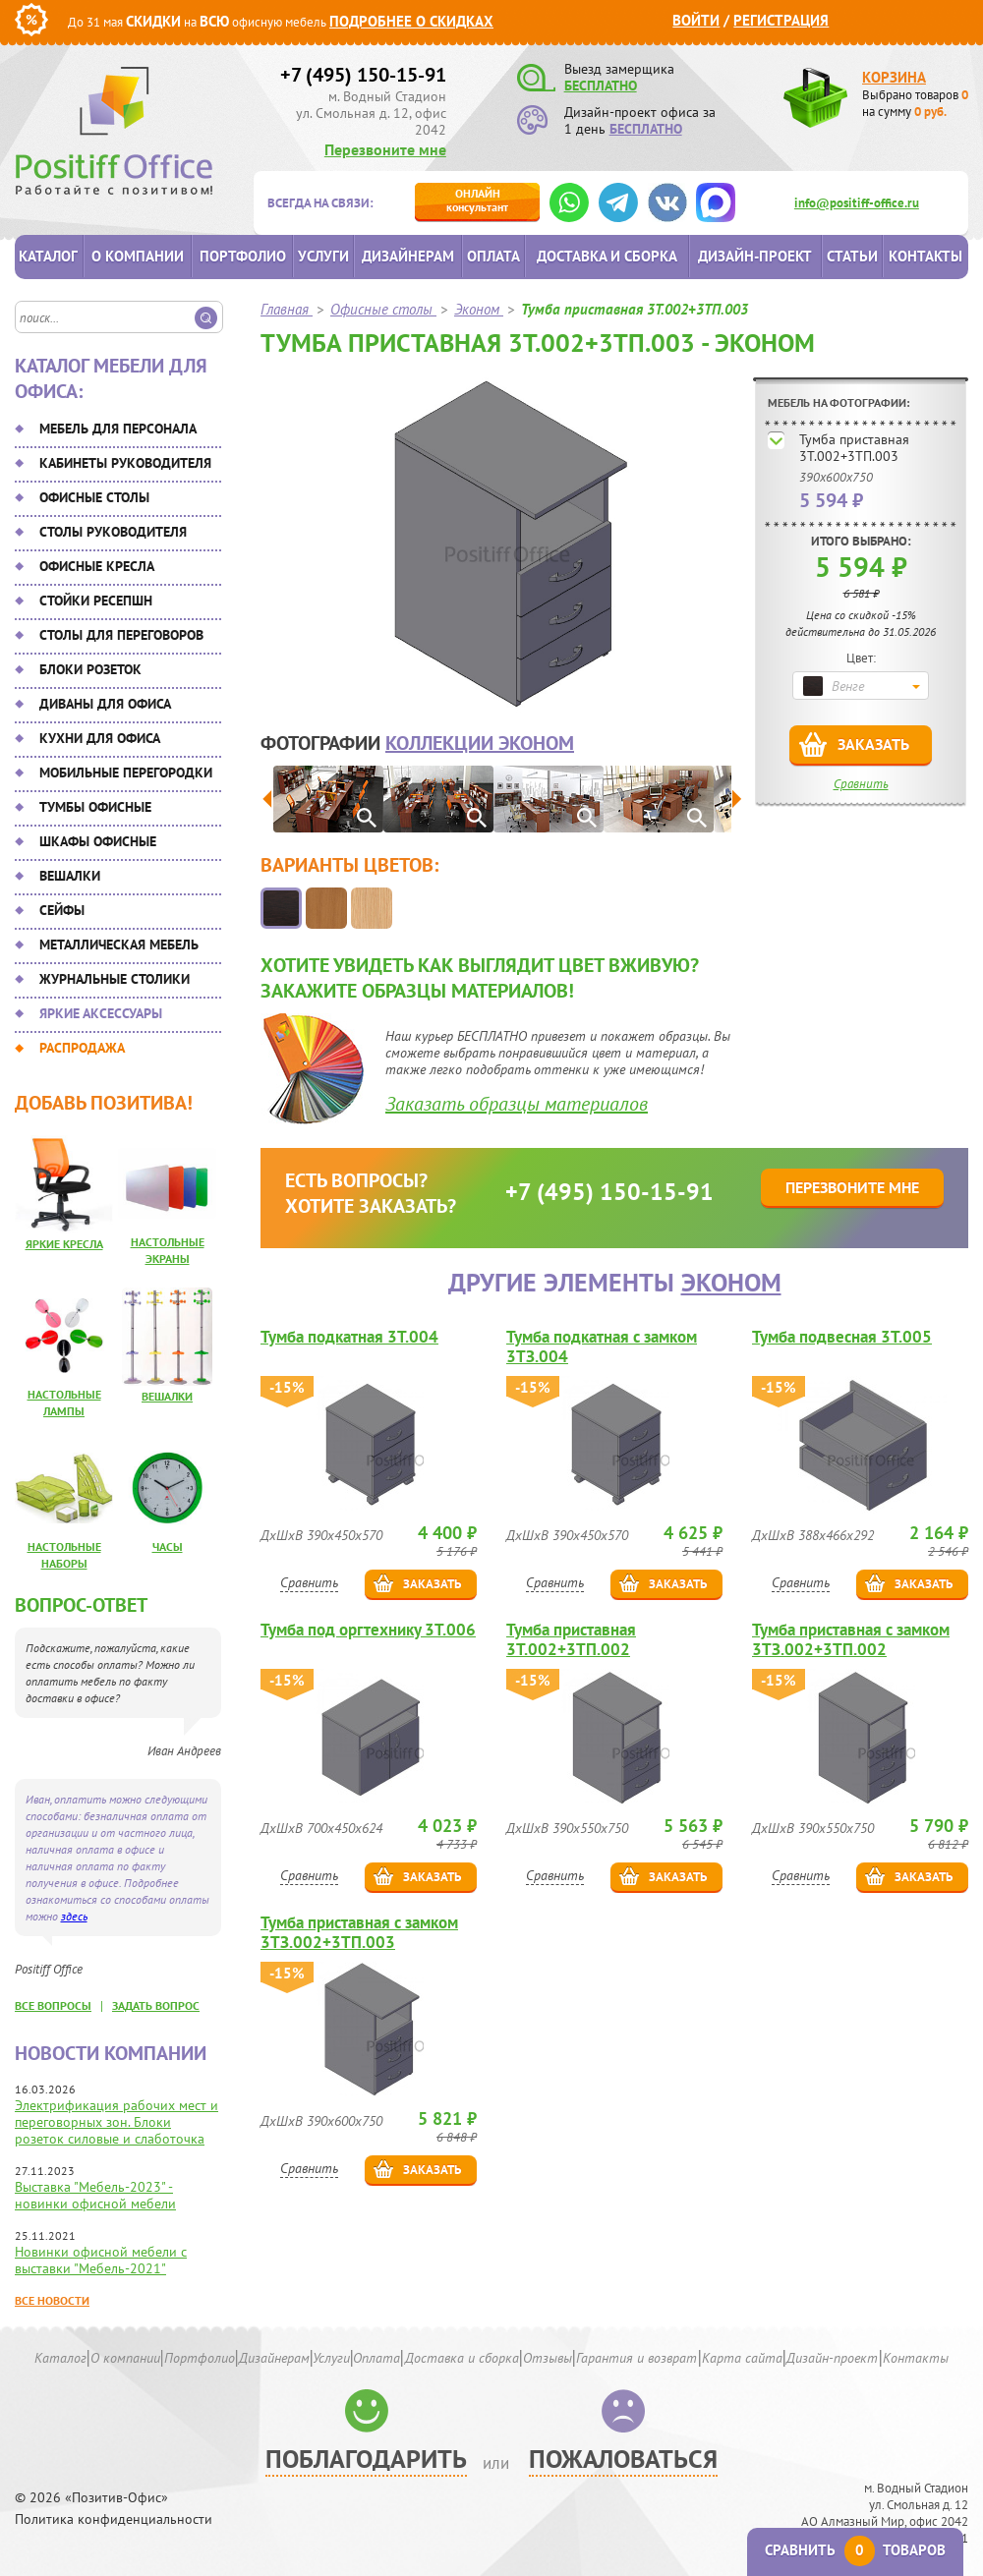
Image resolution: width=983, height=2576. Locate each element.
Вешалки (69, 876)
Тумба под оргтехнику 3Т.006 (368, 1630)
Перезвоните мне (385, 149)
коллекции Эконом (479, 743)
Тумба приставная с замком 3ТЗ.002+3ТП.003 (359, 1932)
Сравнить (861, 783)
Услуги (323, 256)
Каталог (48, 256)
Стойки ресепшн (95, 600)
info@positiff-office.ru (856, 203)
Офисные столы (94, 497)
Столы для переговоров (121, 635)
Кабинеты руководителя (125, 463)
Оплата (493, 256)
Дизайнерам (408, 256)
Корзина (894, 77)
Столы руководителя (113, 532)
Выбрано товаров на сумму (915, 103)
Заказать (873, 744)
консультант (477, 200)
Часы (167, 1546)
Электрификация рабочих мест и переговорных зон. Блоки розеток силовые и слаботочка (116, 2121)
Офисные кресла (96, 566)
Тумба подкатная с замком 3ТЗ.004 (601, 1346)
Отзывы (547, 2358)
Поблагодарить (366, 2458)
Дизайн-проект (755, 256)
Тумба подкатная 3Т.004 (349, 1337)
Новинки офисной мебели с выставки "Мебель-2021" (101, 2260)
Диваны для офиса (105, 704)
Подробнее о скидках (411, 21)
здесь (74, 1916)
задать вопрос (156, 2005)
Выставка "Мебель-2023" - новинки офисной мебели (95, 2195)
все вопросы (53, 2005)
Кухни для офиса (99, 738)
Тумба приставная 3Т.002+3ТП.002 (571, 1639)
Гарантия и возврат (636, 2358)
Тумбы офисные (95, 807)
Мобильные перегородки (125, 772)
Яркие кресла (64, 1243)
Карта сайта (742, 2358)
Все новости (52, 2300)
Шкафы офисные (97, 841)
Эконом (731, 1282)
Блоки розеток (90, 669)
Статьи (852, 256)
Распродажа (82, 1048)
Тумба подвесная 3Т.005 (842, 1337)
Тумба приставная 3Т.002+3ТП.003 (854, 447)
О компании (137, 256)
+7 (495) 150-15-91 (363, 74)
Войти (696, 20)
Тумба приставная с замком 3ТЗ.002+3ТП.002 (851, 1639)
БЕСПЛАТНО (600, 85)
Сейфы (62, 910)
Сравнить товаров (855, 2550)
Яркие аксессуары (100, 1013)
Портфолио (243, 256)
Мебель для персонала (118, 428)
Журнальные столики (114, 979)
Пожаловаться (623, 2458)
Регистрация (781, 20)
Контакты (925, 256)
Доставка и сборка (607, 256)
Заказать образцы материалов (516, 1103)
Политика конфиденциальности (113, 2519)
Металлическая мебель (119, 944)
